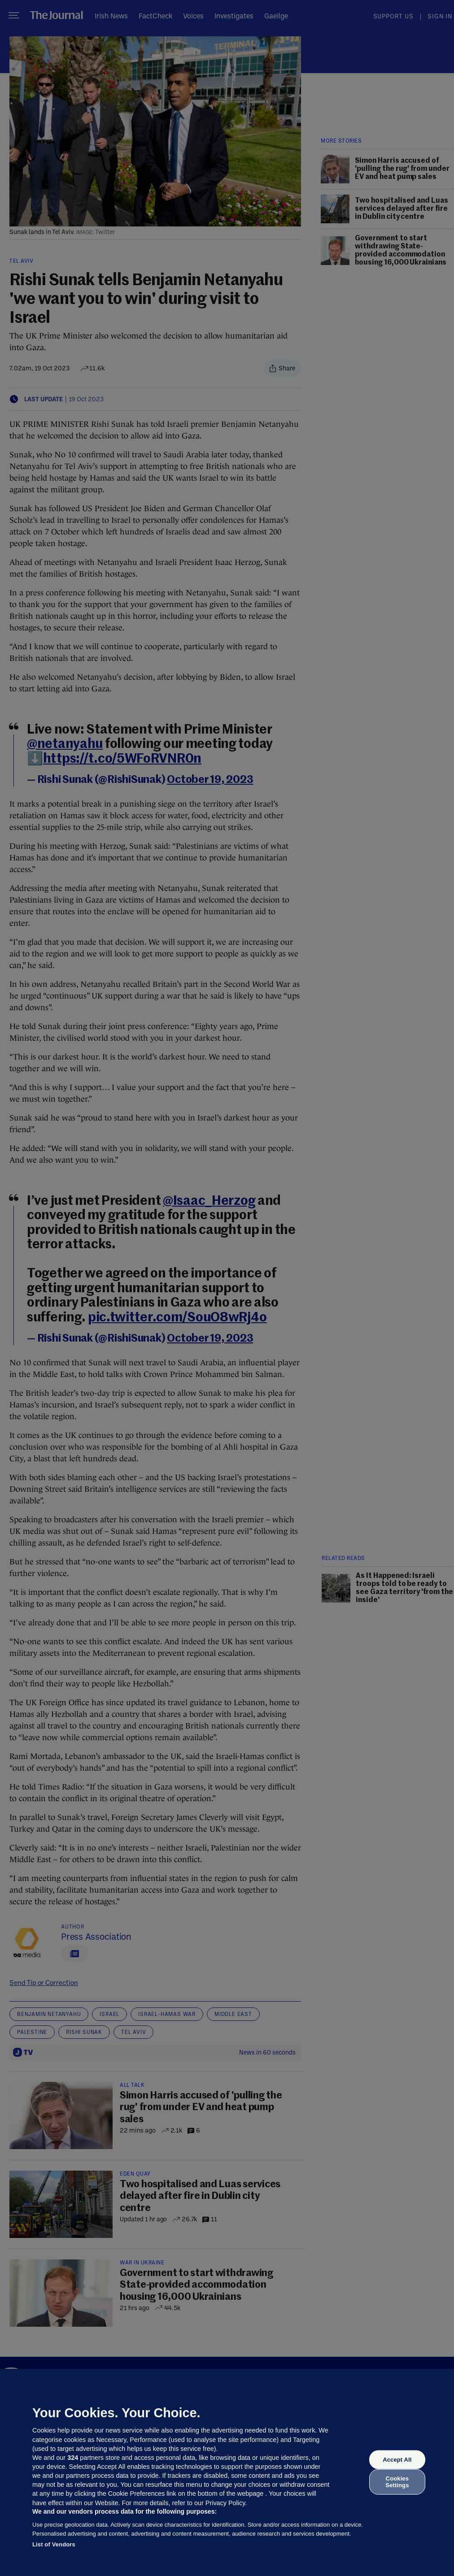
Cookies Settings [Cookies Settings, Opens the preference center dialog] (397, 2482)
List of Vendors (53, 2544)
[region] (227, 2472)
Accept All (397, 2459)
